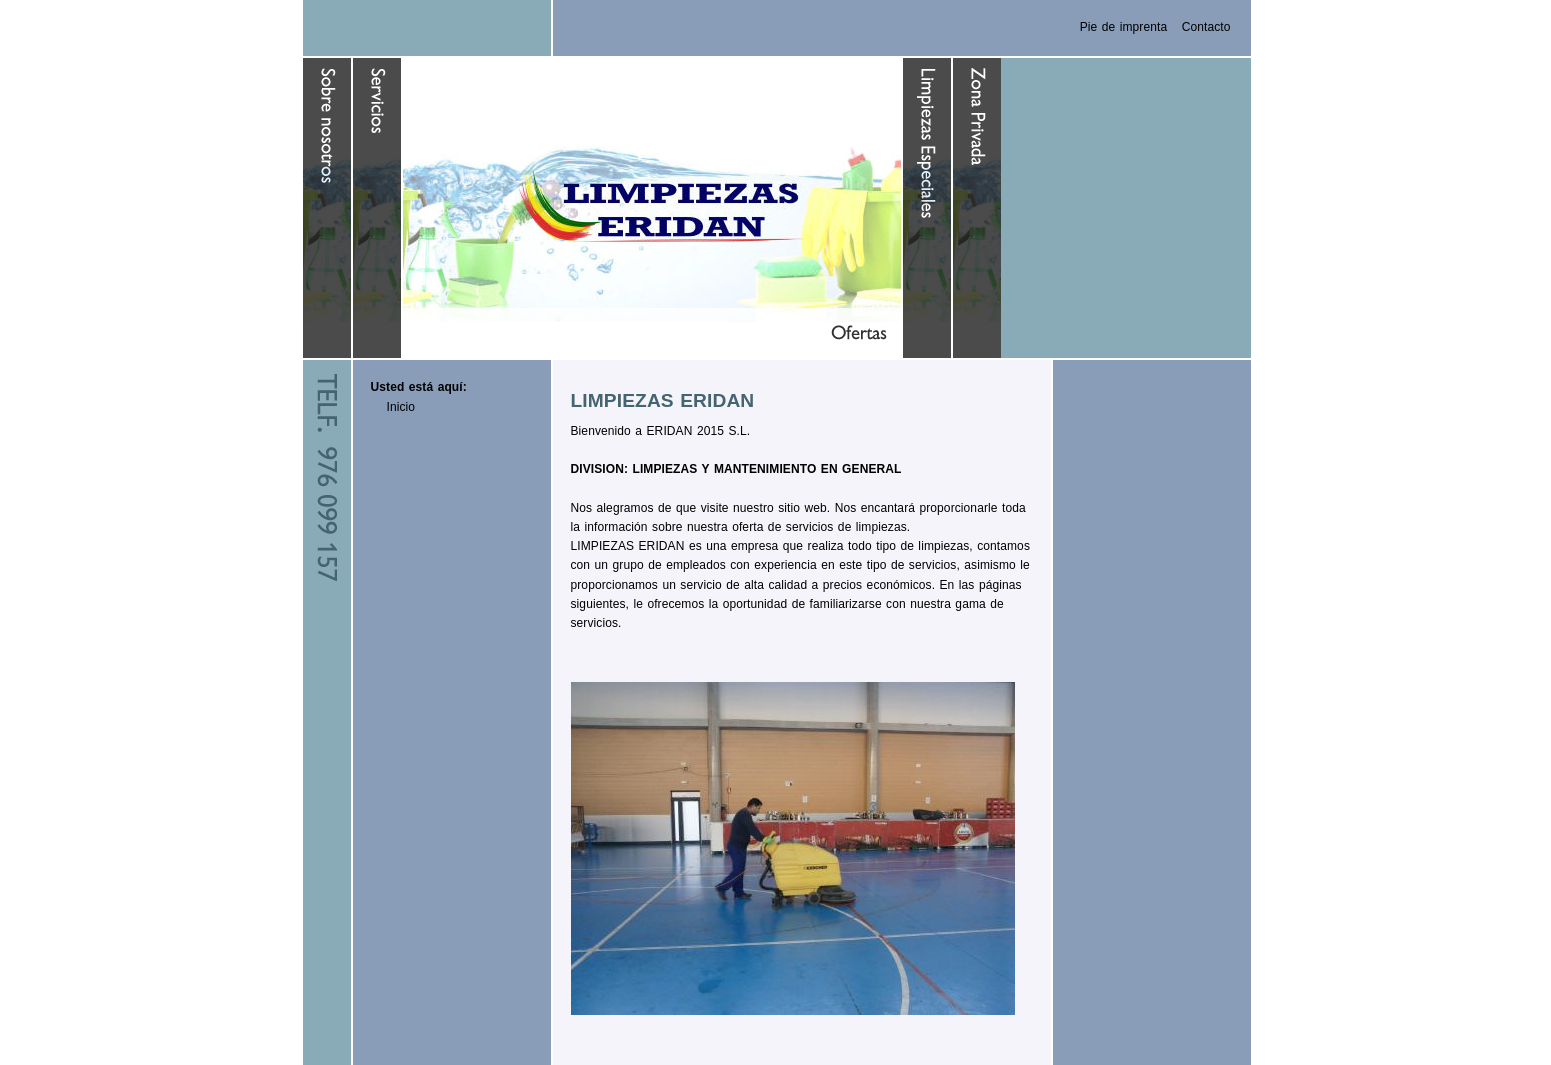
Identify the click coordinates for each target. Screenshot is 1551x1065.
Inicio (401, 407)
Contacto (1206, 27)
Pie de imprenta (1124, 27)
